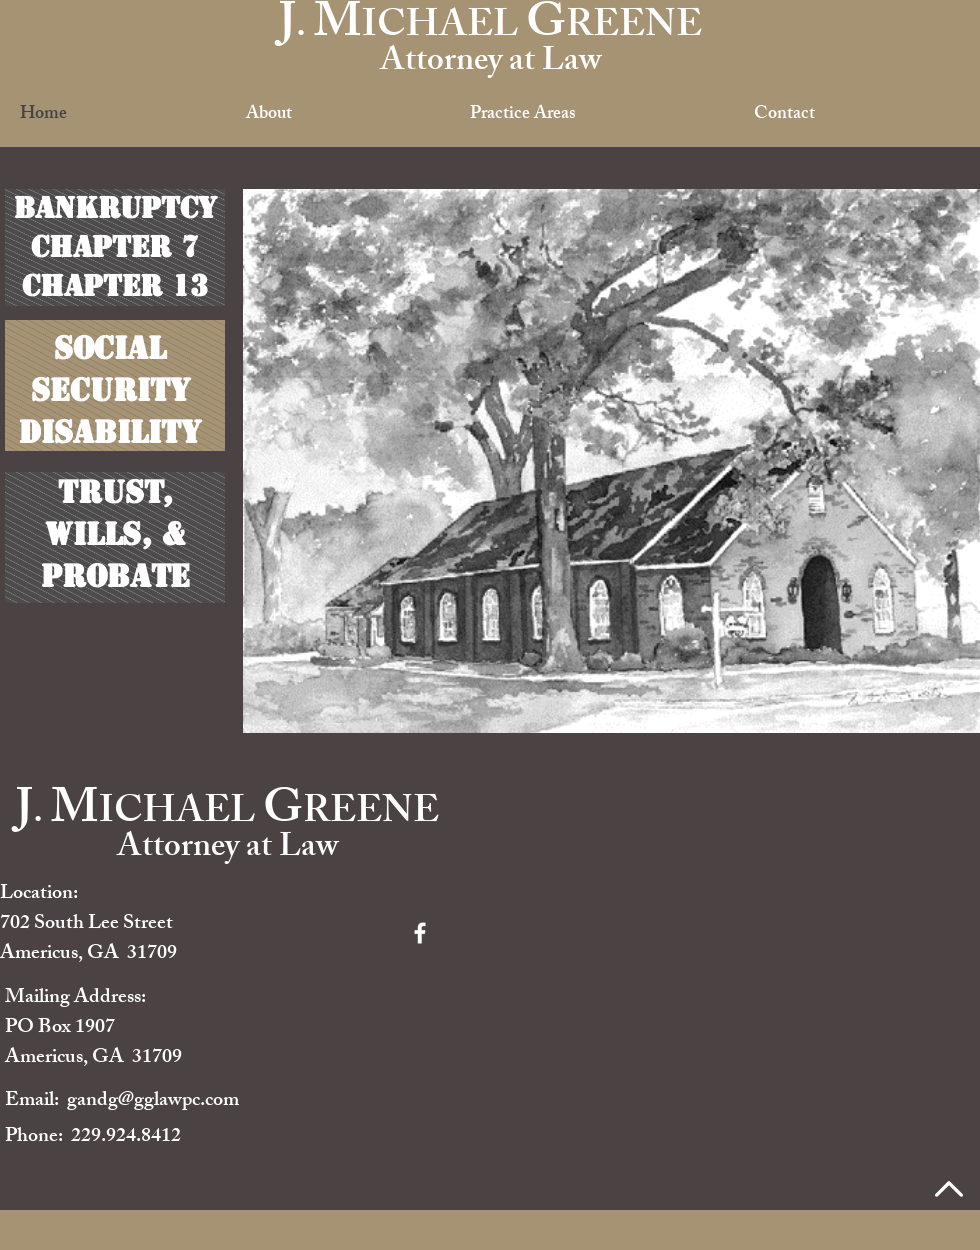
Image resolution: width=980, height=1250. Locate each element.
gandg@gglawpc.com (153, 1101)
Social (110, 348)
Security (110, 390)
